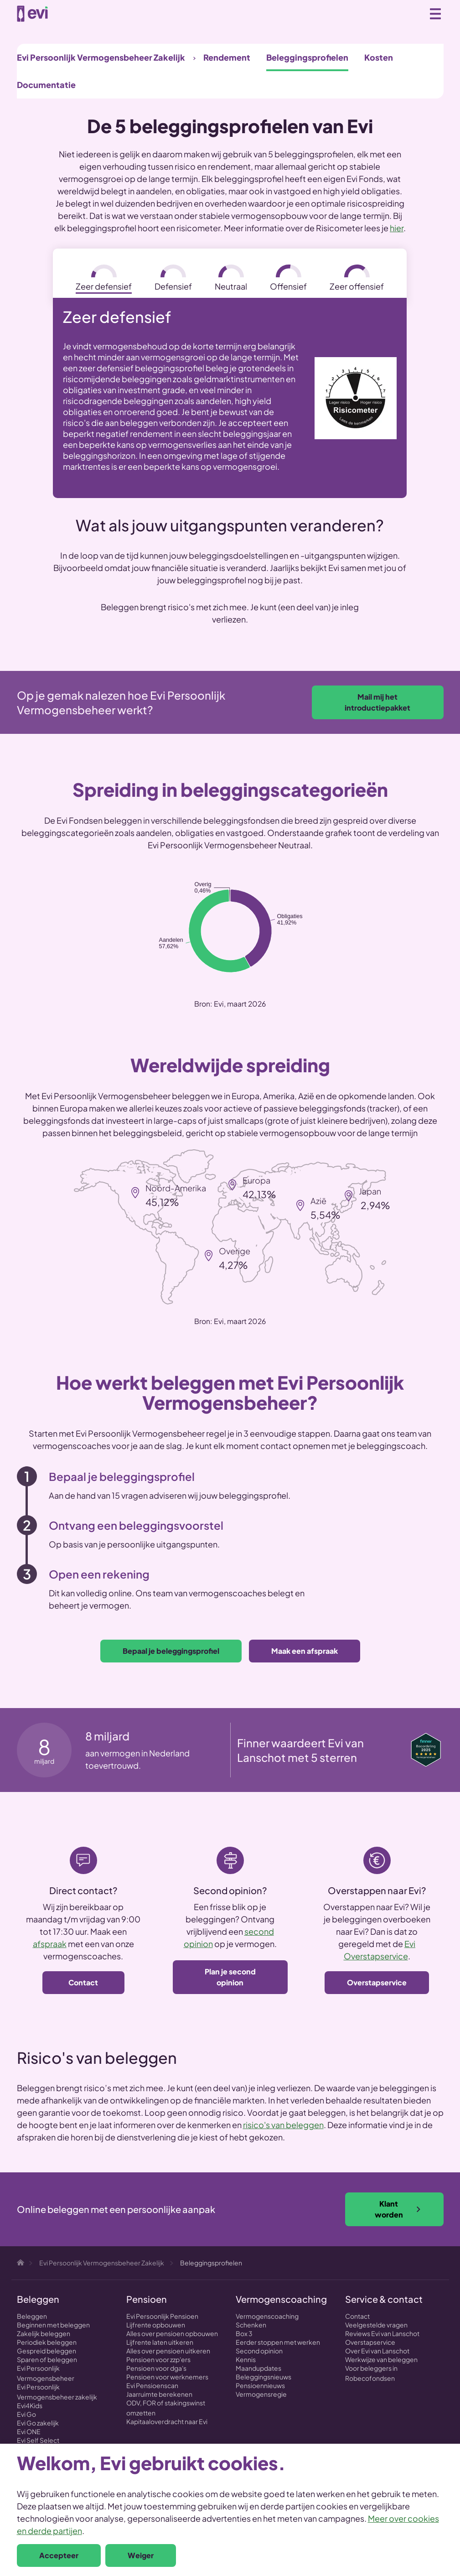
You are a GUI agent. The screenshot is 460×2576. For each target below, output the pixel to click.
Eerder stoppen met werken (278, 2342)
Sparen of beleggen (47, 2359)
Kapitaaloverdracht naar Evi (166, 2421)
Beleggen (32, 2316)
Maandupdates (258, 2368)
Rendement (226, 57)
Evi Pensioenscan (152, 2385)
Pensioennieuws (260, 2385)
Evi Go (26, 2414)
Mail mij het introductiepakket (377, 702)
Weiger (141, 2555)
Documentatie (46, 84)
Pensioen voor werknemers (167, 2377)
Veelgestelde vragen (376, 2325)
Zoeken (395, 13)
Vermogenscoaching (267, 2316)
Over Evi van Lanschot (377, 2351)
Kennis (246, 2359)
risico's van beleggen (283, 2124)
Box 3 (244, 2333)
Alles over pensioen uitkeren (168, 2351)
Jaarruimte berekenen (159, 2394)
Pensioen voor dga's (156, 2368)
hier (396, 228)
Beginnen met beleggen (53, 2325)
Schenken (251, 2325)
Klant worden (398, 2209)
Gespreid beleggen (46, 2351)
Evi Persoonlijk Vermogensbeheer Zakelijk (101, 57)
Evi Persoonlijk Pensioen (162, 2316)
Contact (83, 1982)
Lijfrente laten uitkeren (159, 2342)
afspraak (50, 1943)
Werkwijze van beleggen (381, 2359)
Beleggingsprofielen (307, 57)
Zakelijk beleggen (43, 2333)
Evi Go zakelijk (38, 2423)
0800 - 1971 (415, 13)
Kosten (378, 57)
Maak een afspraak (304, 1651)
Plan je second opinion (230, 1977)
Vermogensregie (261, 2394)
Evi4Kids (29, 2405)
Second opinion (259, 2351)
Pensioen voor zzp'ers (158, 2359)
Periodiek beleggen (47, 2342)
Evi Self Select (38, 2440)
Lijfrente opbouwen (155, 2325)
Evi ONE (29, 2431)
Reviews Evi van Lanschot (382, 2333)
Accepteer (58, 2555)
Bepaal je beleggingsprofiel (171, 1651)
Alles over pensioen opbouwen (172, 2333)
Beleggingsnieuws (263, 2377)
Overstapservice (377, 1982)
